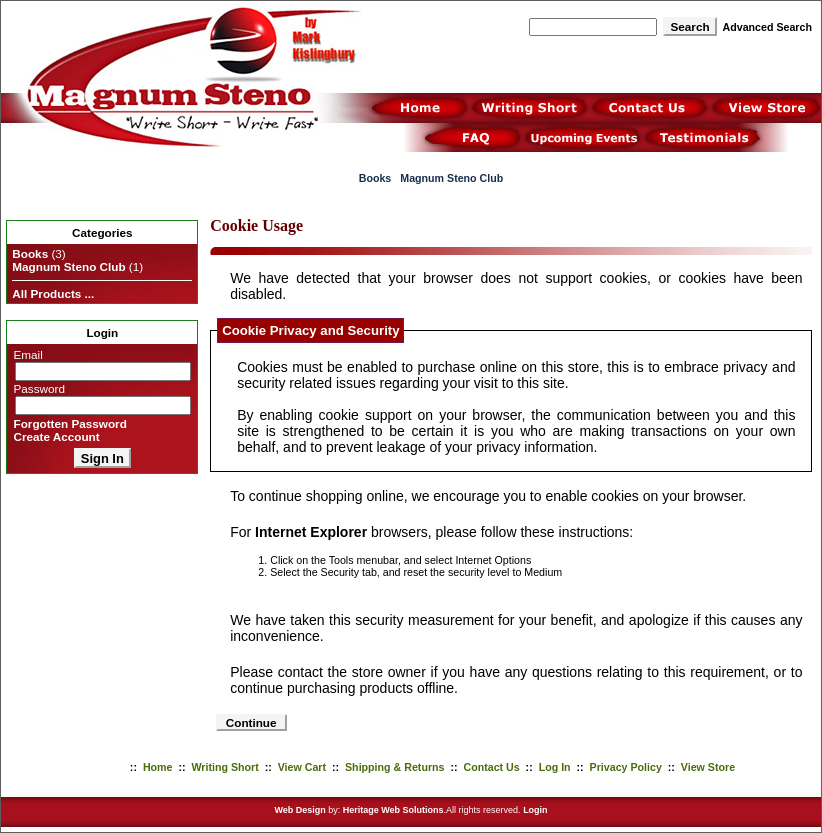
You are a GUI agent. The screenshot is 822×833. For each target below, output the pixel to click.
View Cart (302, 767)
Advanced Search (767, 27)
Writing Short (224, 767)
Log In (555, 767)
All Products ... (53, 293)
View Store (708, 767)
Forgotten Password (70, 423)
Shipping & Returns (394, 767)
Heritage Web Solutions (393, 810)
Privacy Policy (626, 767)
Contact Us (491, 767)
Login (535, 810)
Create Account (57, 436)
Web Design (299, 810)
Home (158, 767)
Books (375, 178)
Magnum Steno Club (451, 178)
